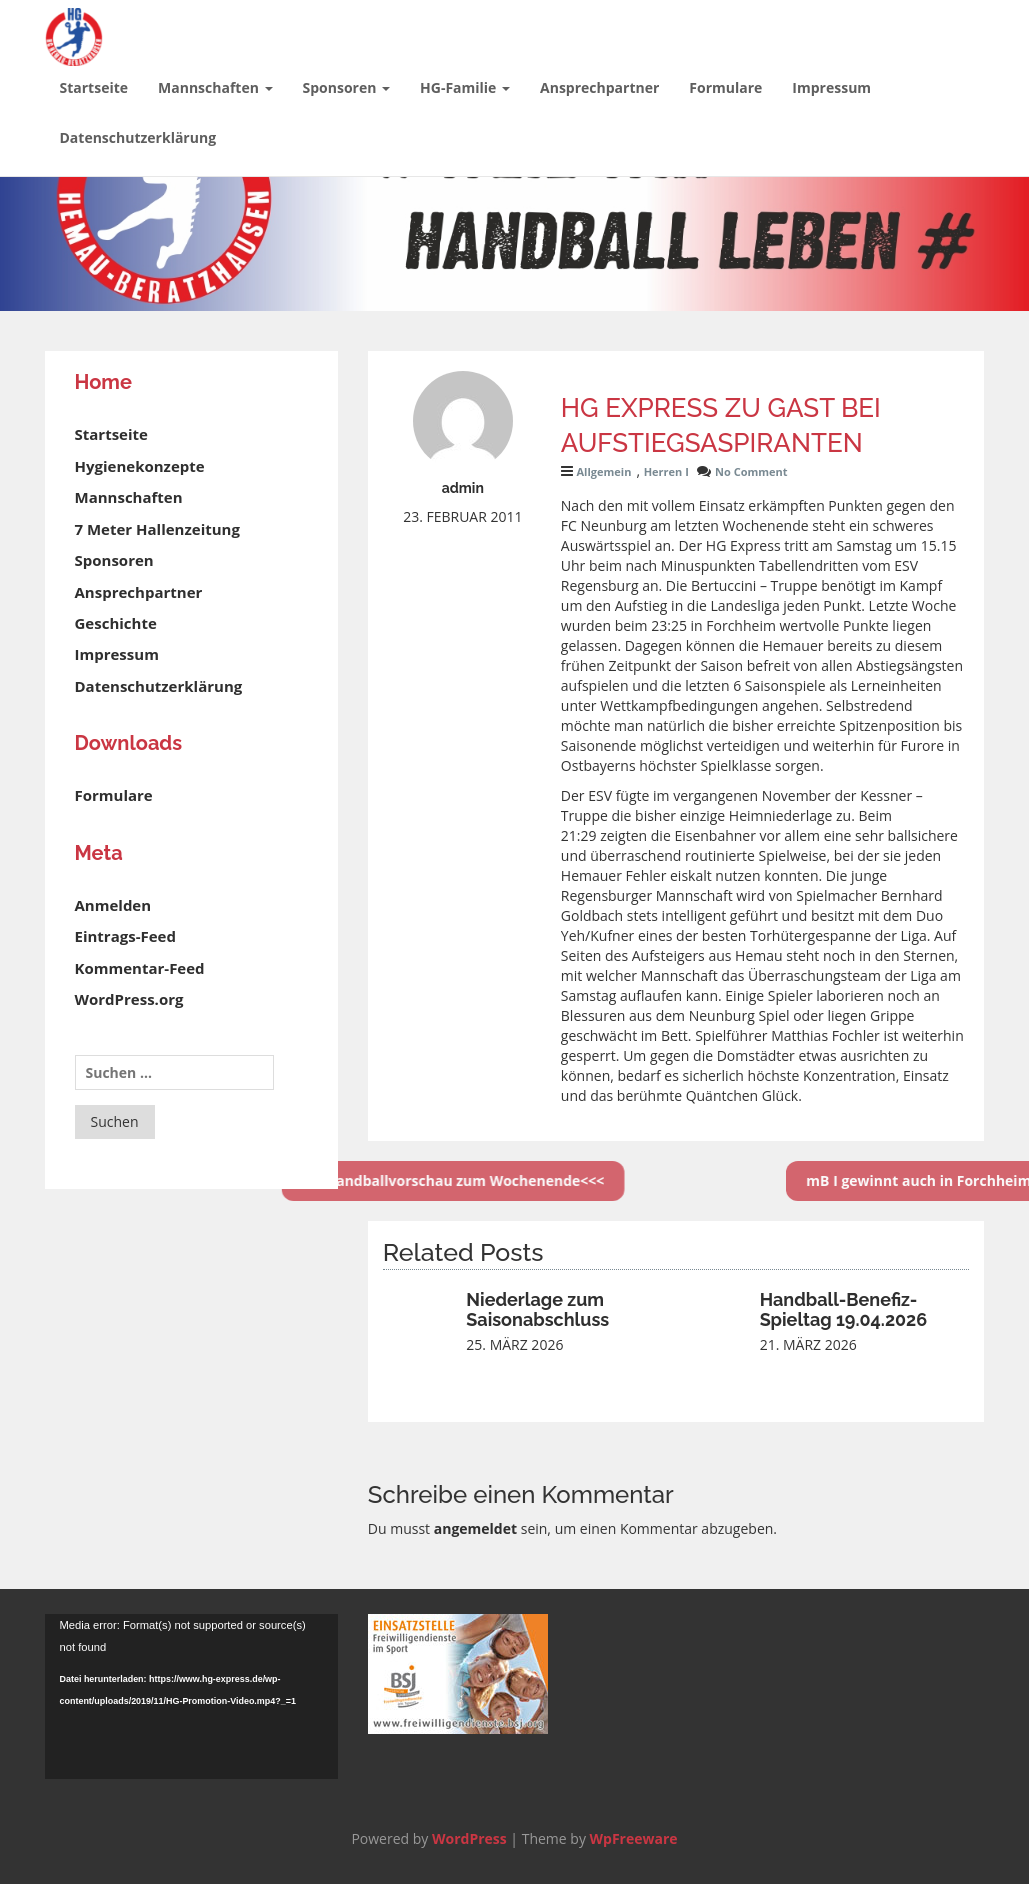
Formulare (725, 87)
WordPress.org (129, 999)
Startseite (94, 87)
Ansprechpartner (599, 87)
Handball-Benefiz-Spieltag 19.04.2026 (844, 1309)
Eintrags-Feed (125, 936)
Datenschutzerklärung (138, 137)
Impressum (831, 87)
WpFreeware (634, 1838)
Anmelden (113, 905)
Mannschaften (215, 87)
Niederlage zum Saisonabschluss (537, 1309)
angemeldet (475, 1528)
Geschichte (116, 623)
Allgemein (603, 471)
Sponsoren (347, 87)
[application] (191, 1696)
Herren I (666, 471)
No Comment (751, 471)
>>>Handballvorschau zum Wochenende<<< (372, 1180)
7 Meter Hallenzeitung (157, 529)
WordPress (469, 1838)
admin (463, 488)
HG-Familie (465, 87)
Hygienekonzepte (140, 466)
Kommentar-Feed (140, 968)
